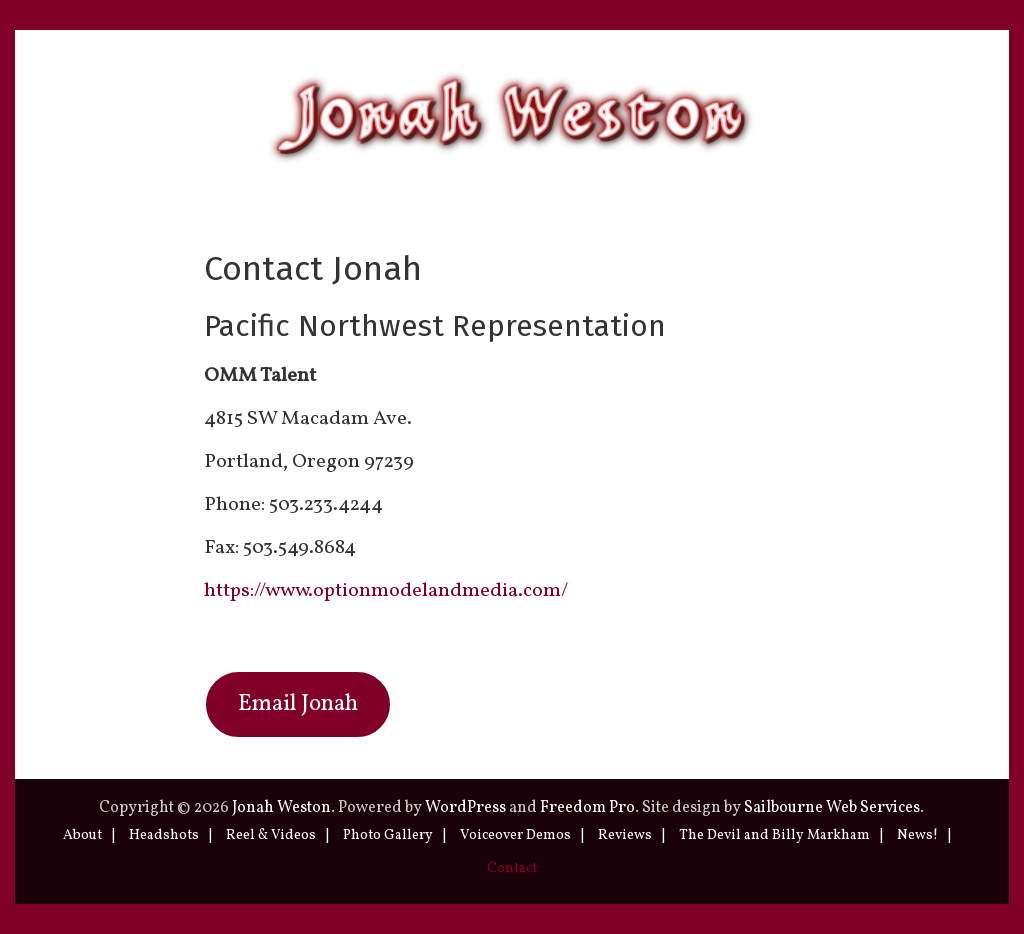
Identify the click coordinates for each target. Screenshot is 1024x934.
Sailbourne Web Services (832, 808)
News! (917, 835)
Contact (512, 868)
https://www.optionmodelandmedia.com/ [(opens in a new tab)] (386, 591)
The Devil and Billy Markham (774, 835)
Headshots (164, 835)
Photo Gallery (388, 835)
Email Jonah (298, 704)
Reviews (625, 835)
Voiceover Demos (515, 835)
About (82, 835)
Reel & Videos (271, 835)
